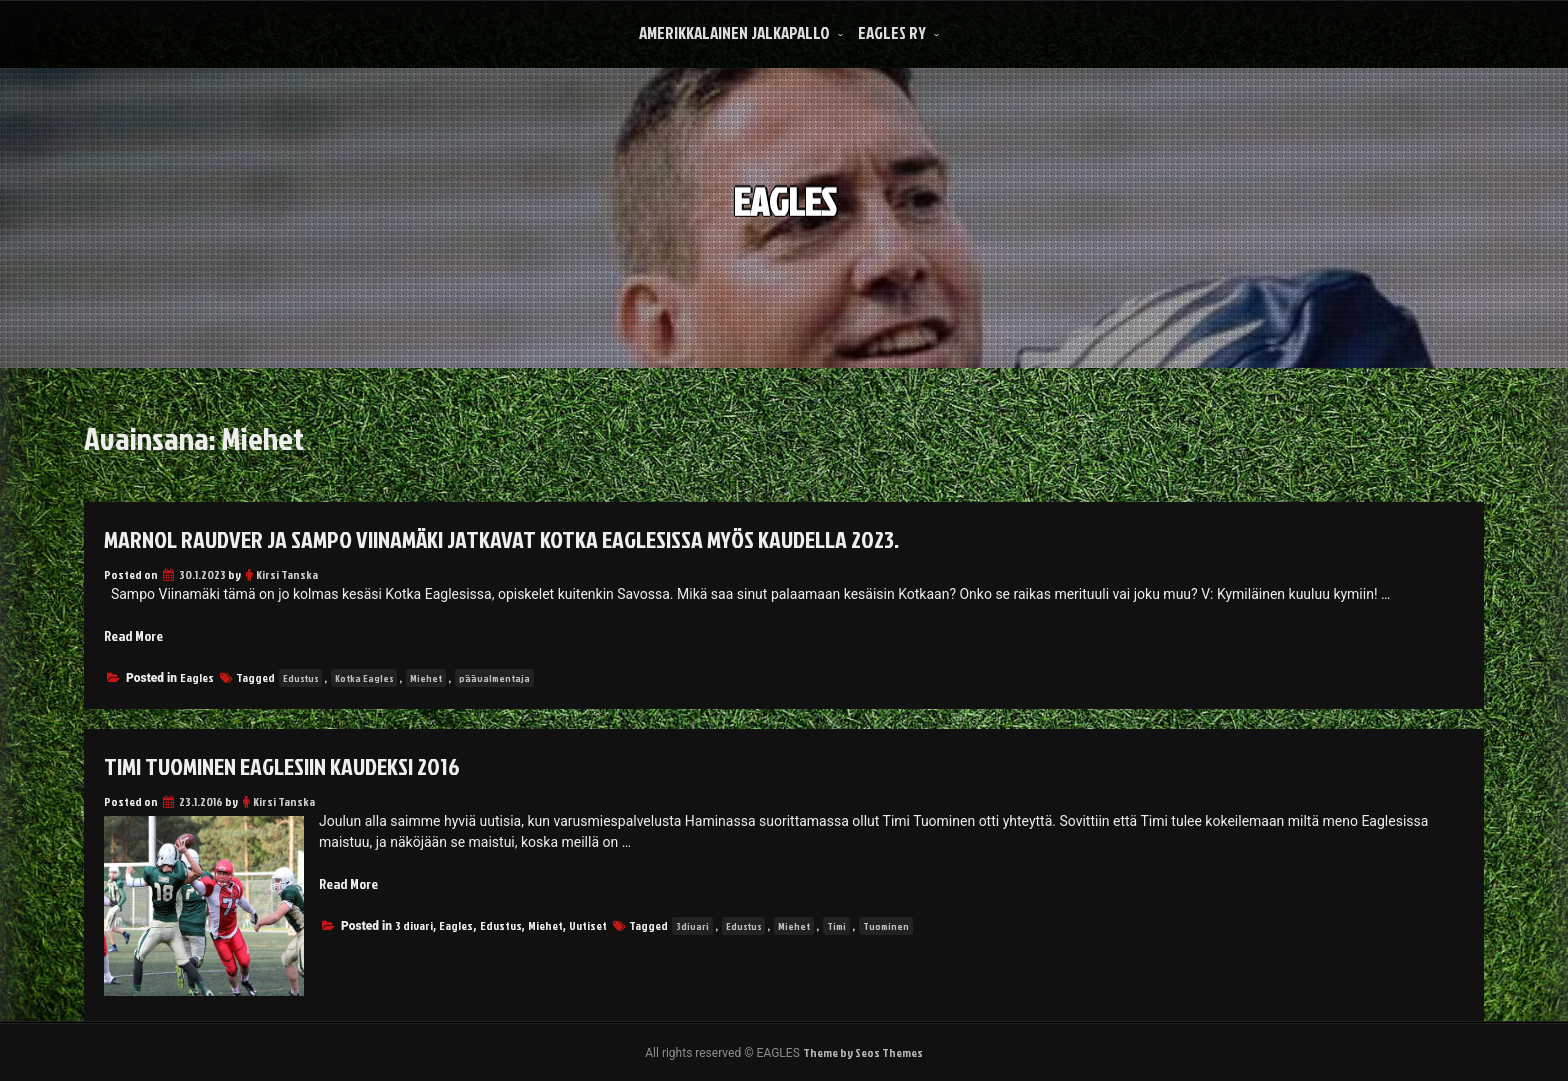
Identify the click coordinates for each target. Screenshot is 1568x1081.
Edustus (300, 678)
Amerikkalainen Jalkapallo (734, 32)
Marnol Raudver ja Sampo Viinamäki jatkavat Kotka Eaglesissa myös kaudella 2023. (501, 539)
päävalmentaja (494, 678)
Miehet (426, 678)
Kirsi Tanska (287, 574)
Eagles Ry (892, 32)
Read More (133, 635)
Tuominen (886, 926)
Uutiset (588, 925)
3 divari (414, 925)
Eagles (197, 677)
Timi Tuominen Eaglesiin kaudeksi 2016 (282, 766)
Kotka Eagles (364, 678)
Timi (836, 926)
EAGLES (784, 189)
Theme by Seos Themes (863, 1052)
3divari (692, 926)
